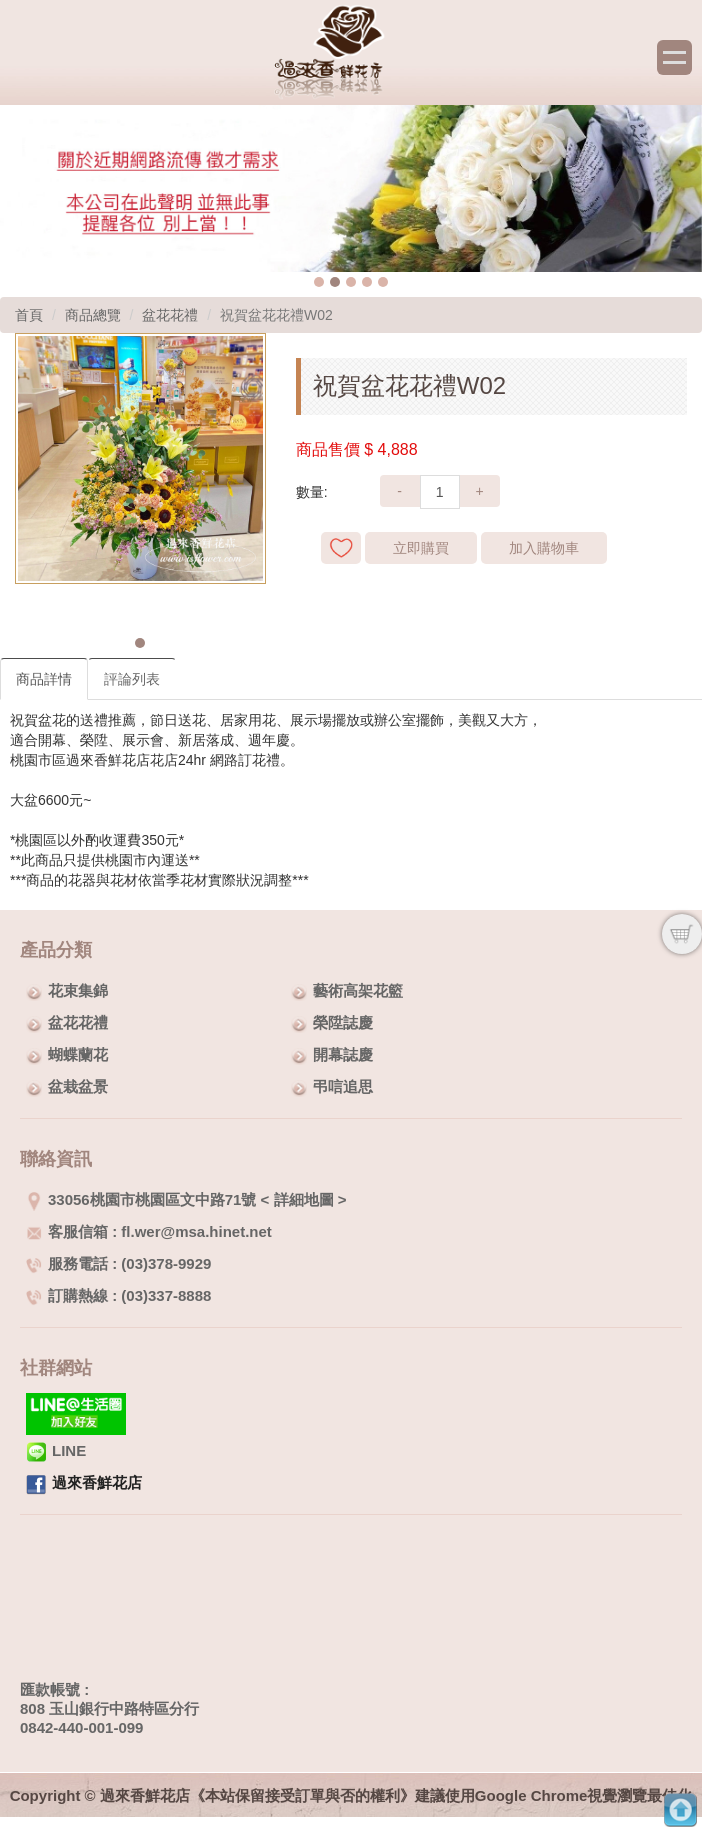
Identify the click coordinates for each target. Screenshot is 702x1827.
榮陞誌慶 (343, 1022)
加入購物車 (544, 548)
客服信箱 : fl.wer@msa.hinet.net (149, 1231)
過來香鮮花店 (97, 1482)
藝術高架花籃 (358, 990)
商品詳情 (44, 679)
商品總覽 (93, 315)
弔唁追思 (343, 1086)
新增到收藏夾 (341, 548)
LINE (56, 1450)
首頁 (29, 315)
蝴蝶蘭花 (78, 1054)
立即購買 (421, 548)
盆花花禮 (170, 315)
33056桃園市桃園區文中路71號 (141, 1199)
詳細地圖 (304, 1199)
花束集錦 (78, 990)
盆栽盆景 (78, 1086)
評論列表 (132, 679)
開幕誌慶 (343, 1054)
